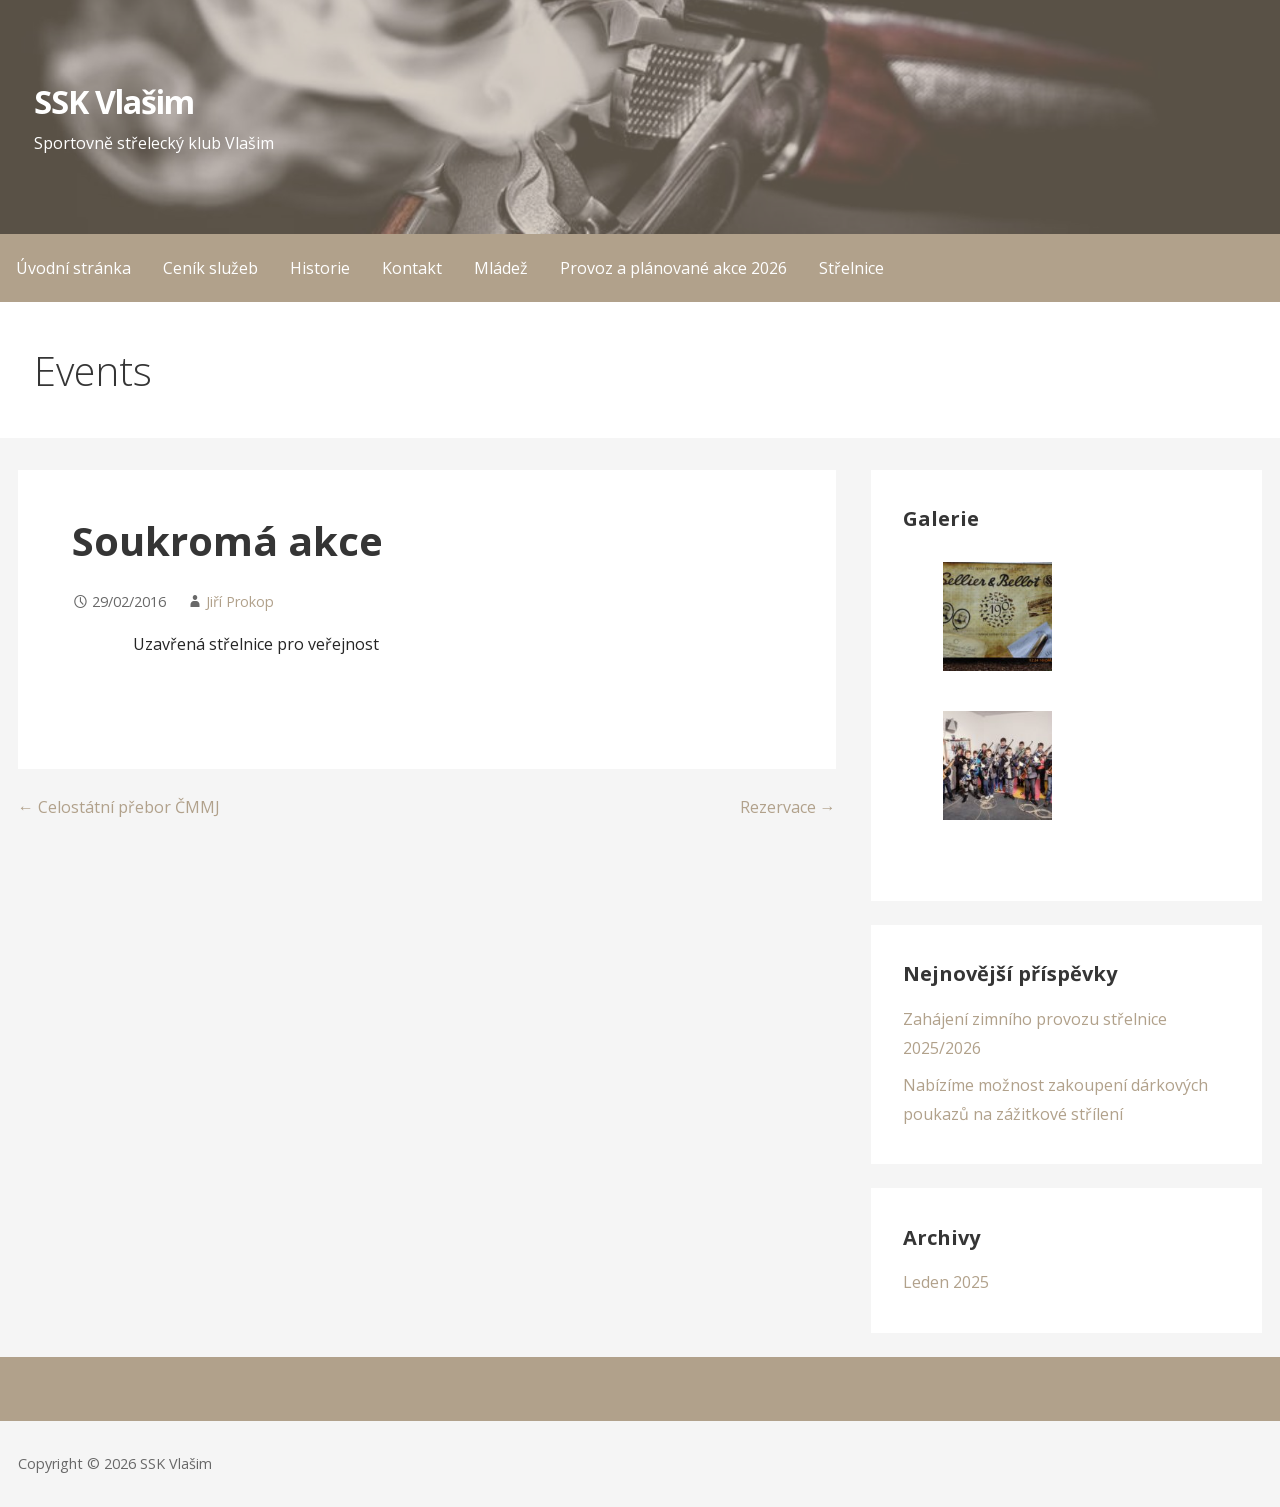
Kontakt (412, 268)
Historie (320, 268)
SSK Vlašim (114, 101)
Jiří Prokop (240, 601)
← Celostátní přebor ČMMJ (119, 807)
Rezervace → (788, 807)
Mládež (501, 268)
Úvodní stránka (73, 268)
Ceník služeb (210, 268)
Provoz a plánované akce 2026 (673, 268)
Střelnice (851, 268)
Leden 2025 (946, 1282)
